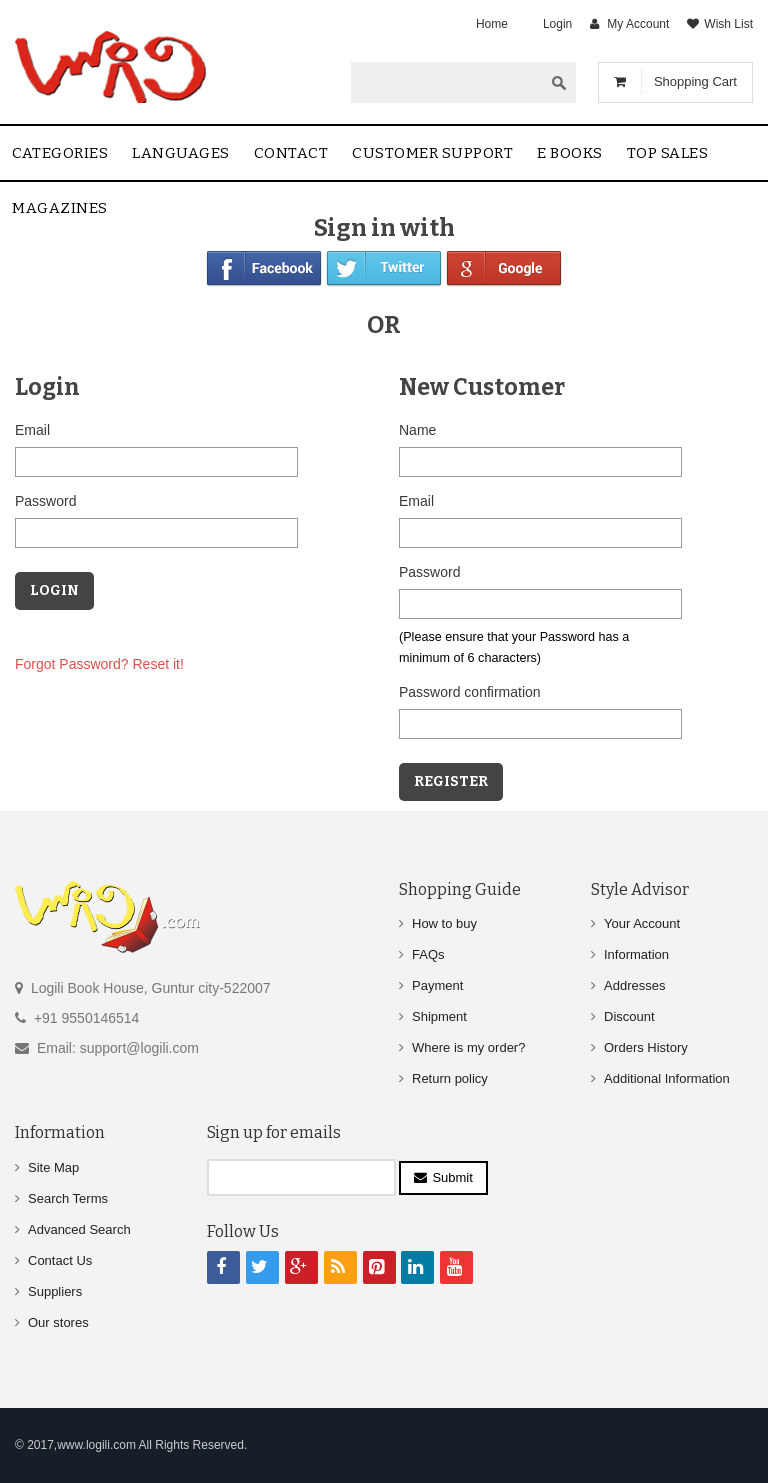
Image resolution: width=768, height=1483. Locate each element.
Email (32, 430)
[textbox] (447, 82)
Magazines (60, 208)
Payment (437, 985)
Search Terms (68, 1198)
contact (291, 153)
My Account (638, 24)
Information (636, 954)
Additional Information (667, 1078)
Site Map (53, 1167)
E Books (570, 153)
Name (417, 430)
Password (45, 501)
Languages (181, 153)
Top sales (668, 153)
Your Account (642, 923)
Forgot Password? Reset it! (99, 664)
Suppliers (55, 1291)
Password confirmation (470, 692)
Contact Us (60, 1260)
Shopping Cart (695, 81)
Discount (629, 1016)
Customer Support (432, 153)
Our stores (58, 1322)
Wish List (728, 24)
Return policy (450, 1078)
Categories (60, 153)
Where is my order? (468, 1047)
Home (492, 24)
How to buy (444, 923)
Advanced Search (79, 1229)
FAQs (428, 954)
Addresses (634, 985)
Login (557, 24)
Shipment (439, 1016)
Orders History (646, 1047)
